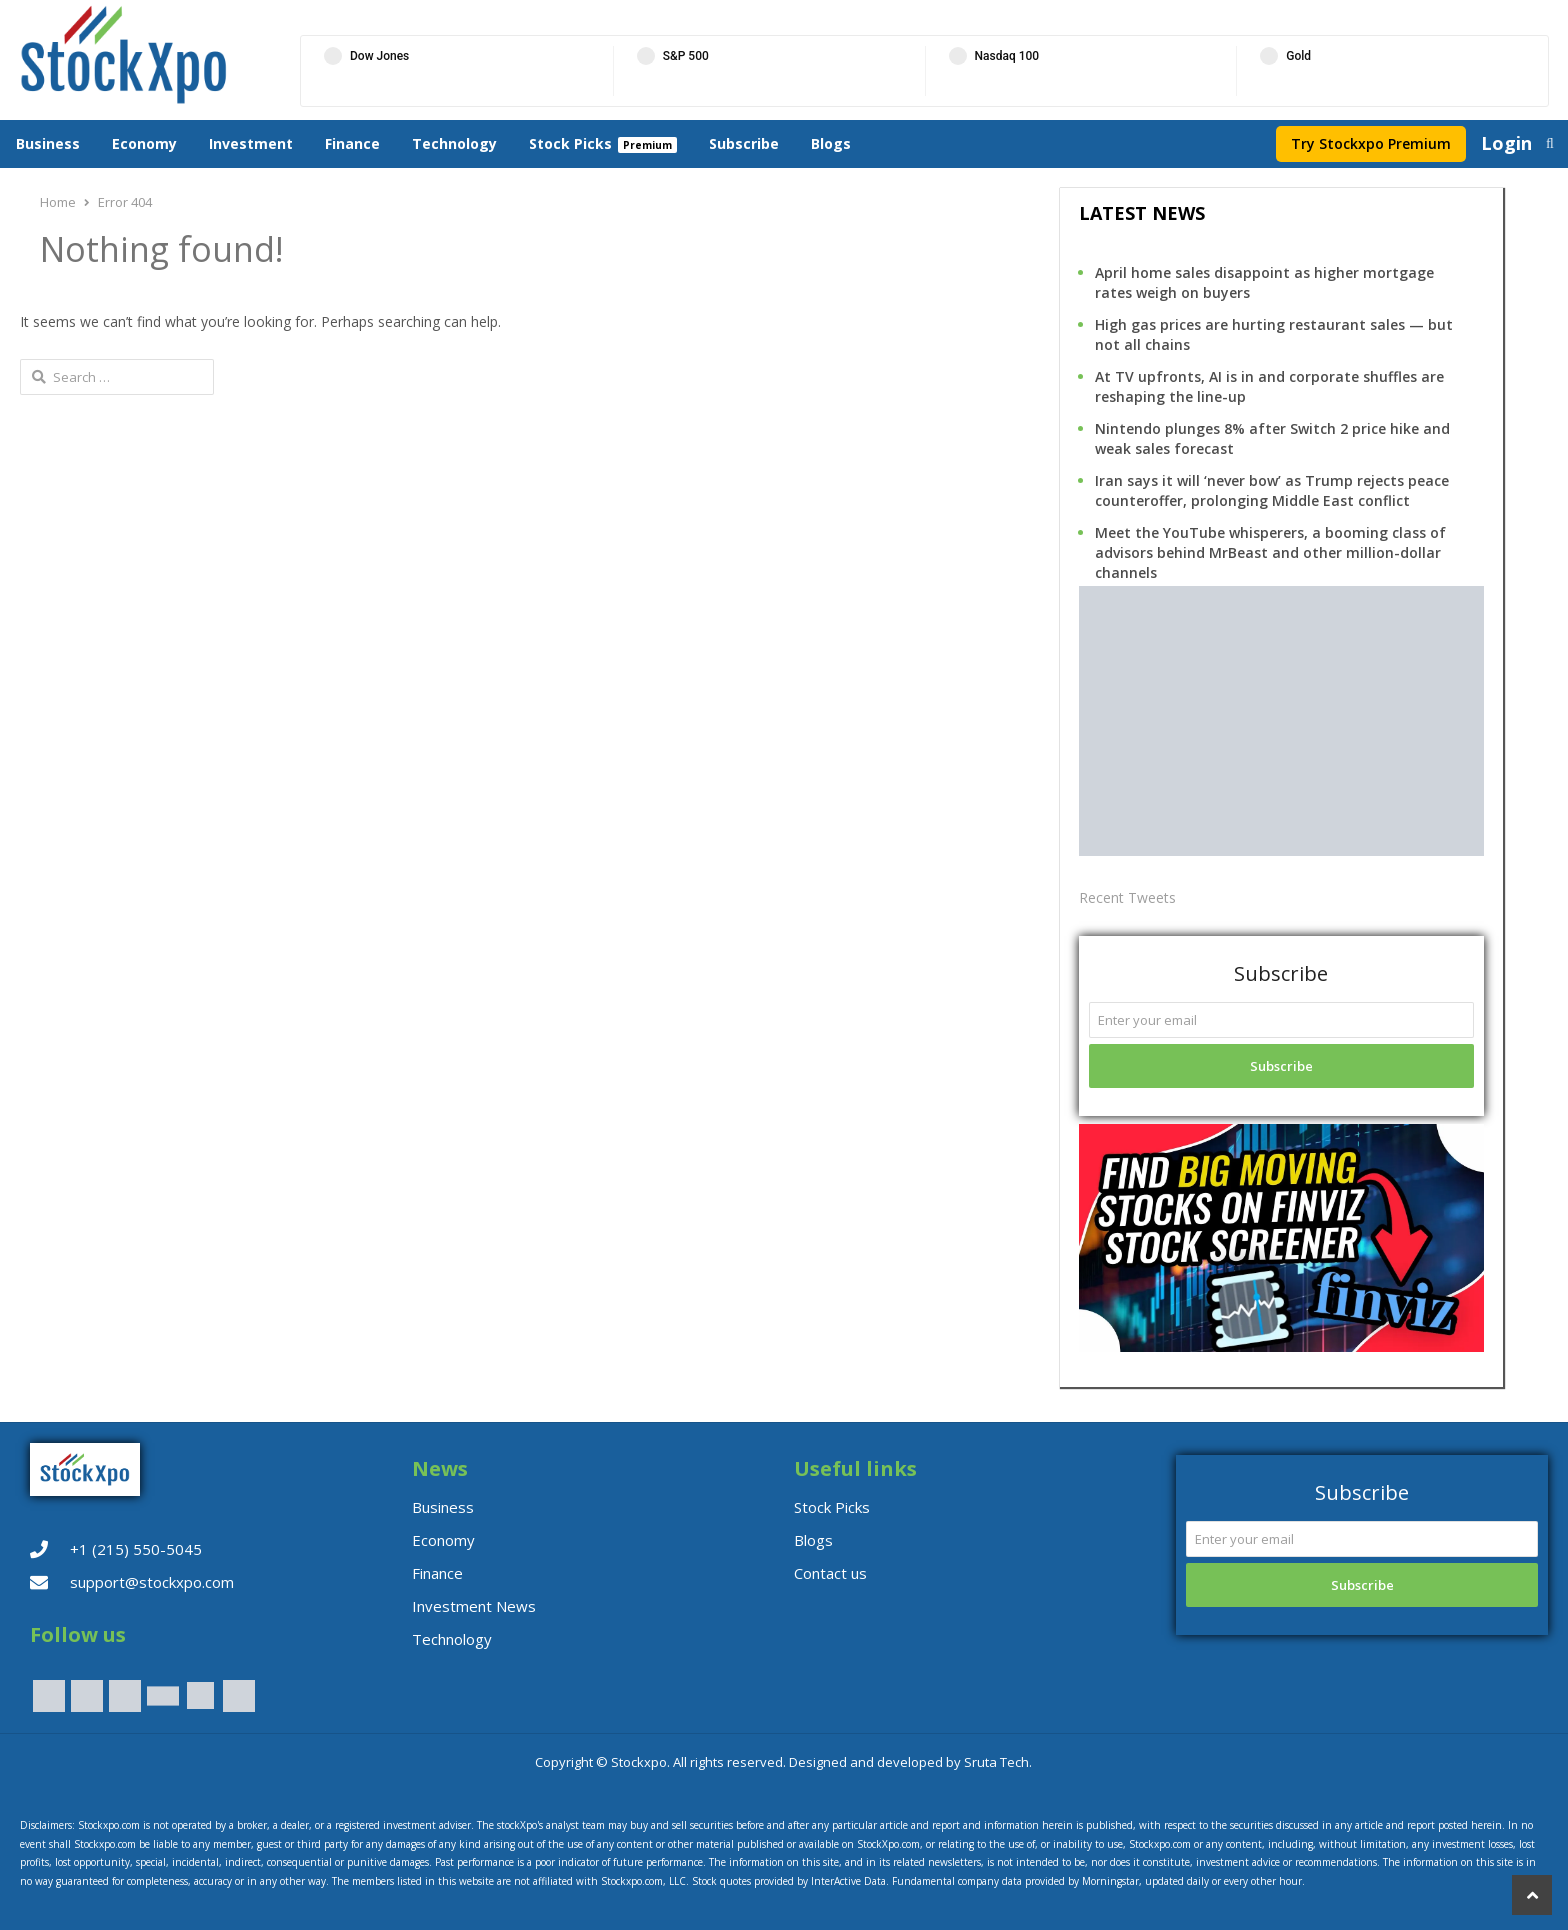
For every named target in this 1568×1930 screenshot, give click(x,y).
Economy (144, 143)
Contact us (830, 1573)
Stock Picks (570, 143)
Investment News (474, 1606)
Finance (352, 143)
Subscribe (744, 143)
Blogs (831, 143)
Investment (251, 143)
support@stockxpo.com (152, 1582)
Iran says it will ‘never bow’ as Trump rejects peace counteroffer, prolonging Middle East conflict (1272, 490)
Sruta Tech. (998, 1762)
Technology (454, 143)
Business (48, 143)
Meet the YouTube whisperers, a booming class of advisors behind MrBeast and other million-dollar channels (1270, 552)
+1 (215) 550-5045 (136, 1549)
